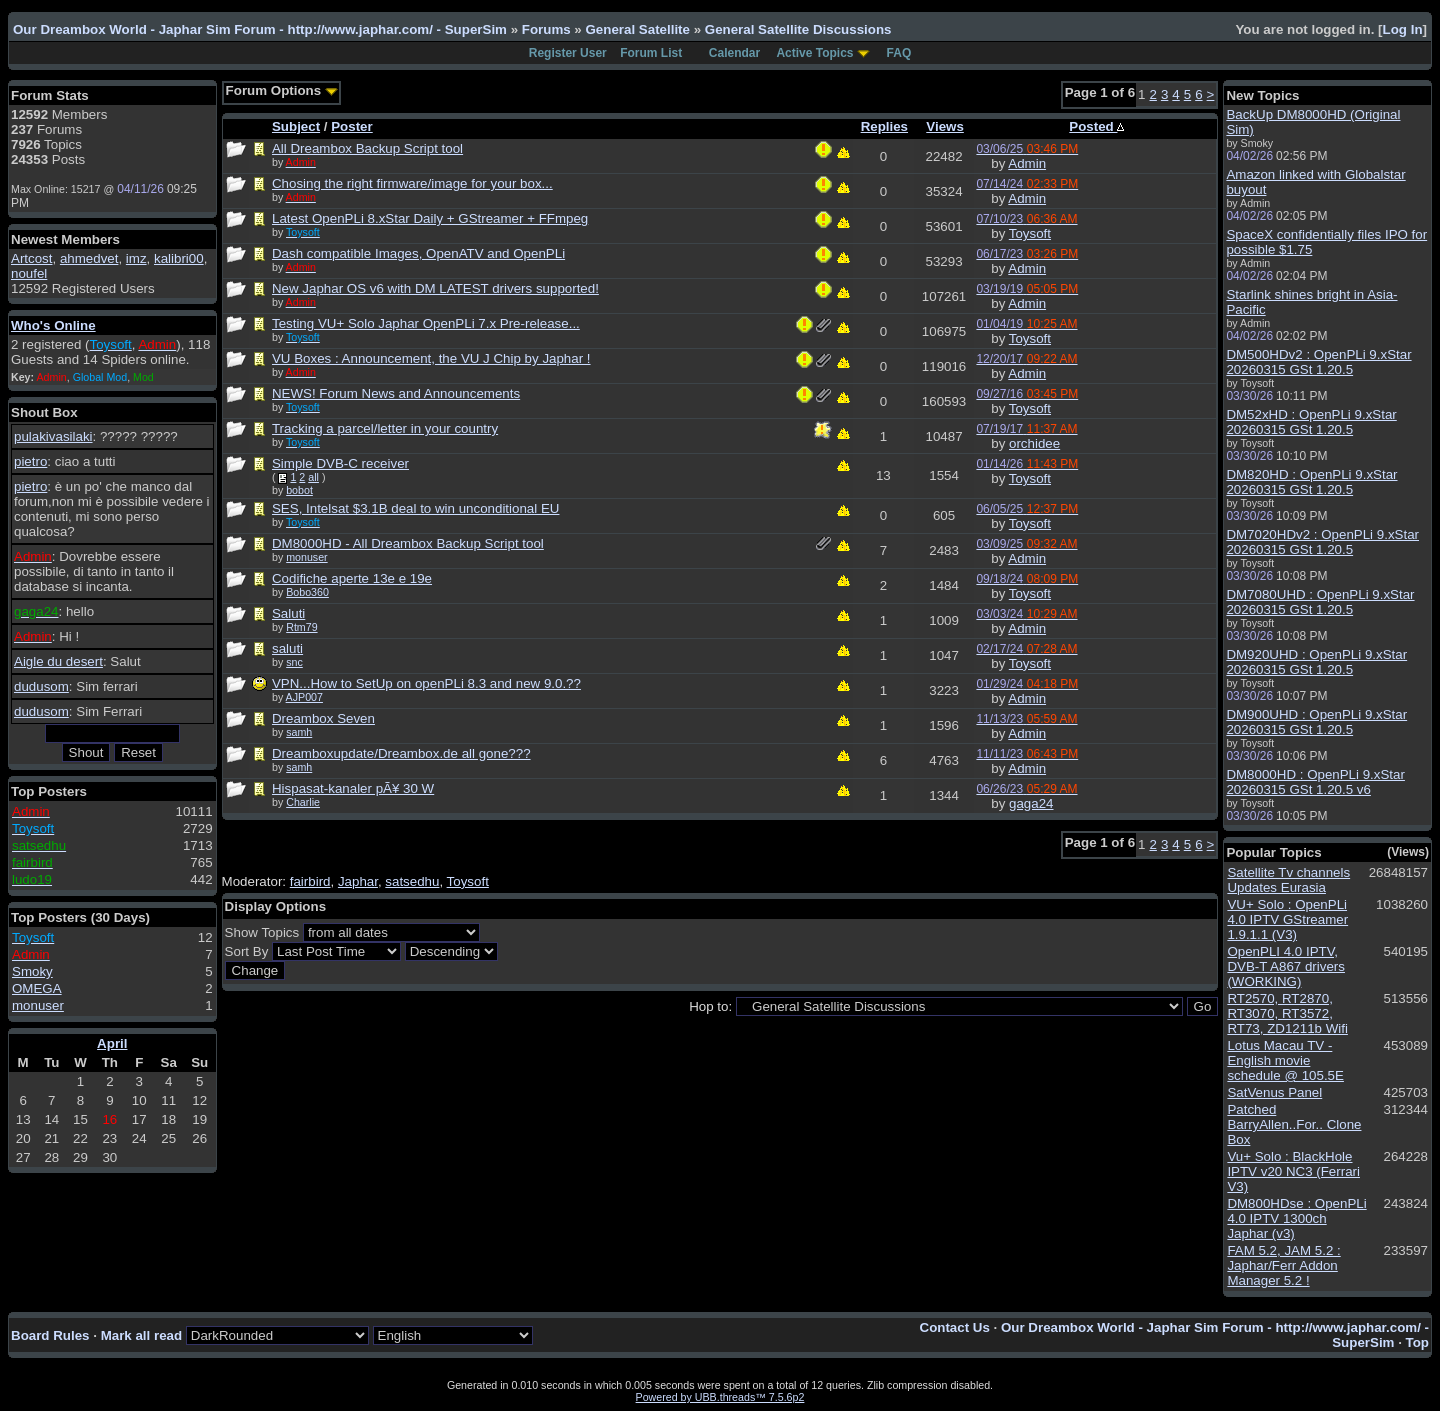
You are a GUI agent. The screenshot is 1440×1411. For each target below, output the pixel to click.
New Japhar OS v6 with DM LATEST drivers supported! (435, 288)
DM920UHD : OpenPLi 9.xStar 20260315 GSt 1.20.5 (1316, 662)
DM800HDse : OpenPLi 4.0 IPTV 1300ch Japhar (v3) (1296, 1218)
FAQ (899, 53)
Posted (1096, 126)
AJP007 (304, 697)
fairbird (310, 881)
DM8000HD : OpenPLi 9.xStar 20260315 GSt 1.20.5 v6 (1315, 782)
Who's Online (53, 325)
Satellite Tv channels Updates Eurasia (1288, 880)
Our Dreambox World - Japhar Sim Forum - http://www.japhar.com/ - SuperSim (260, 29)
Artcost (31, 258)
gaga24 (1031, 803)
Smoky (32, 971)
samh (299, 732)
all (313, 477)
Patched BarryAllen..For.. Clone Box (1294, 1124)
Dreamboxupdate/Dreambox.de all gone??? (401, 753)
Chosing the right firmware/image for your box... (412, 183)
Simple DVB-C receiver (340, 463)
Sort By (247, 951)
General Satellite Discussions (798, 29)
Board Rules (50, 1335)
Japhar (358, 881)
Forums (546, 29)
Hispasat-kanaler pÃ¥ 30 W (353, 788)
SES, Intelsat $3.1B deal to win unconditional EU (415, 508)
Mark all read (142, 1335)
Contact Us (955, 1327)
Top (1417, 1342)
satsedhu (412, 881)
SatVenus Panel (1274, 1092)
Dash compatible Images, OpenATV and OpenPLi (418, 253)
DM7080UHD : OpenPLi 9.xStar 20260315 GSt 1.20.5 (1320, 602)
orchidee (1034, 443)
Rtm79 (301, 627)
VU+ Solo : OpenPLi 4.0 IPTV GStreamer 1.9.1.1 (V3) (1287, 919)
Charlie (303, 802)
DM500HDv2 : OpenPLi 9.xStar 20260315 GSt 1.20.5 (1318, 362)
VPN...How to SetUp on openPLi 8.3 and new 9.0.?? (426, 683)
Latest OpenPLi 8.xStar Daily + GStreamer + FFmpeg (430, 218)
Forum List (651, 53)
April (112, 1043)
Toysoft (1030, 233)
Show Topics (262, 932)
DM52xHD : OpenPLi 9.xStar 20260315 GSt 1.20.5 (1311, 422)
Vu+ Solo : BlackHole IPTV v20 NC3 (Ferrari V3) (1293, 1171)
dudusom (41, 686)
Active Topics (814, 53)
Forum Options (282, 90)
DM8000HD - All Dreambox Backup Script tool (408, 543)
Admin (1027, 163)
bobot (299, 490)
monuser (38, 1005)
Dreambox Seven (323, 718)
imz (136, 258)
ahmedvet (89, 258)
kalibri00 (179, 258)
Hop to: (710, 1006)
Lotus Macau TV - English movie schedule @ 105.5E (1285, 1060)
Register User (568, 53)
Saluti (288, 613)
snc (294, 662)
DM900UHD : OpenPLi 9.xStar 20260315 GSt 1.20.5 (1316, 722)
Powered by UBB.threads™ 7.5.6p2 (720, 1397)
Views (945, 126)
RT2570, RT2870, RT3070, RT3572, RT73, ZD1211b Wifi (1287, 1013)
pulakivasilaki (53, 436)
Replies (884, 126)
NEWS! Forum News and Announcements (396, 393)
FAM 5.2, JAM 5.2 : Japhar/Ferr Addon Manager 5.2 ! (1283, 1265)
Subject (296, 126)
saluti (287, 648)
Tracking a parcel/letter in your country (385, 428)
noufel (29, 273)
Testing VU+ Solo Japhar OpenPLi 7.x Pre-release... (426, 323)
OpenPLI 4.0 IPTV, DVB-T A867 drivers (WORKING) (1286, 966)
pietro (30, 461)
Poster (351, 126)
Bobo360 (307, 592)
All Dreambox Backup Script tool (367, 148)
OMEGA (37, 988)
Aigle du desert (58, 661)
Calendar (734, 53)
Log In (1403, 29)
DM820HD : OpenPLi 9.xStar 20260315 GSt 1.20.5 (1311, 482)
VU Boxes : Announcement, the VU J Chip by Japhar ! (431, 358)
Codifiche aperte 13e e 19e (352, 578)
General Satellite (637, 29)
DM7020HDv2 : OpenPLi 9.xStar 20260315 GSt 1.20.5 (1322, 542)
